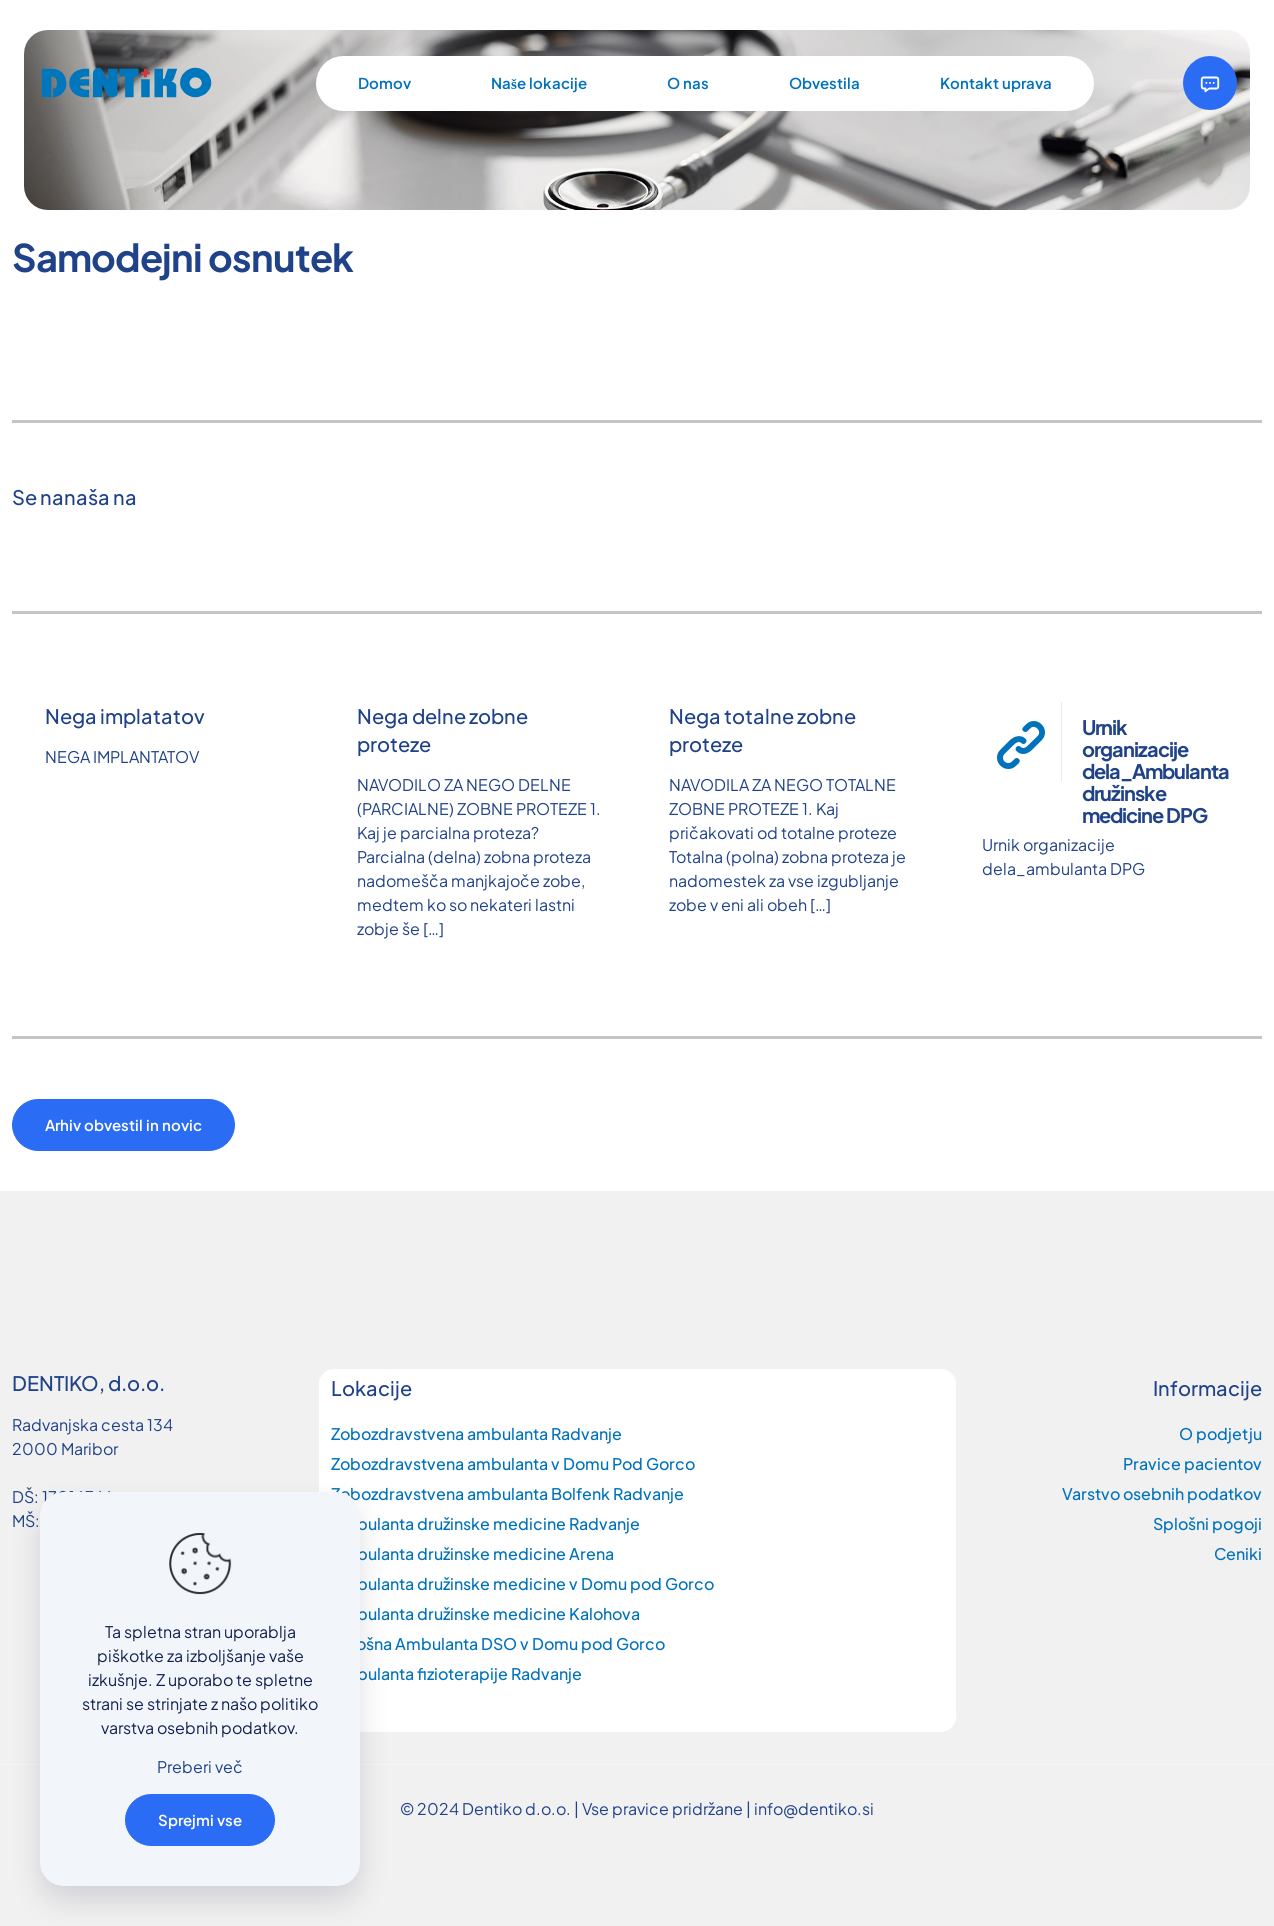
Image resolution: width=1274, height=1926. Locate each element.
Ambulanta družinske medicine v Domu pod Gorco (522, 1583)
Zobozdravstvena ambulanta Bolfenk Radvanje (507, 1493)
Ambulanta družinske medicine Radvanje (485, 1523)
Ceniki (1238, 1553)
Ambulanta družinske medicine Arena (472, 1553)
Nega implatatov (125, 715)
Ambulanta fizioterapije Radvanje (456, 1673)
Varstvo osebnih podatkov (1162, 1493)
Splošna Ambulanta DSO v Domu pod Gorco (498, 1643)
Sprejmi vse (200, 1819)
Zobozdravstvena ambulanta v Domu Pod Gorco (513, 1463)
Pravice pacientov (1192, 1463)
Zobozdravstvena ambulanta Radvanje (476, 1433)
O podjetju (1220, 1433)
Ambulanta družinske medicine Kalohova (485, 1613)
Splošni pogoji (1207, 1523)
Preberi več (200, 1766)
